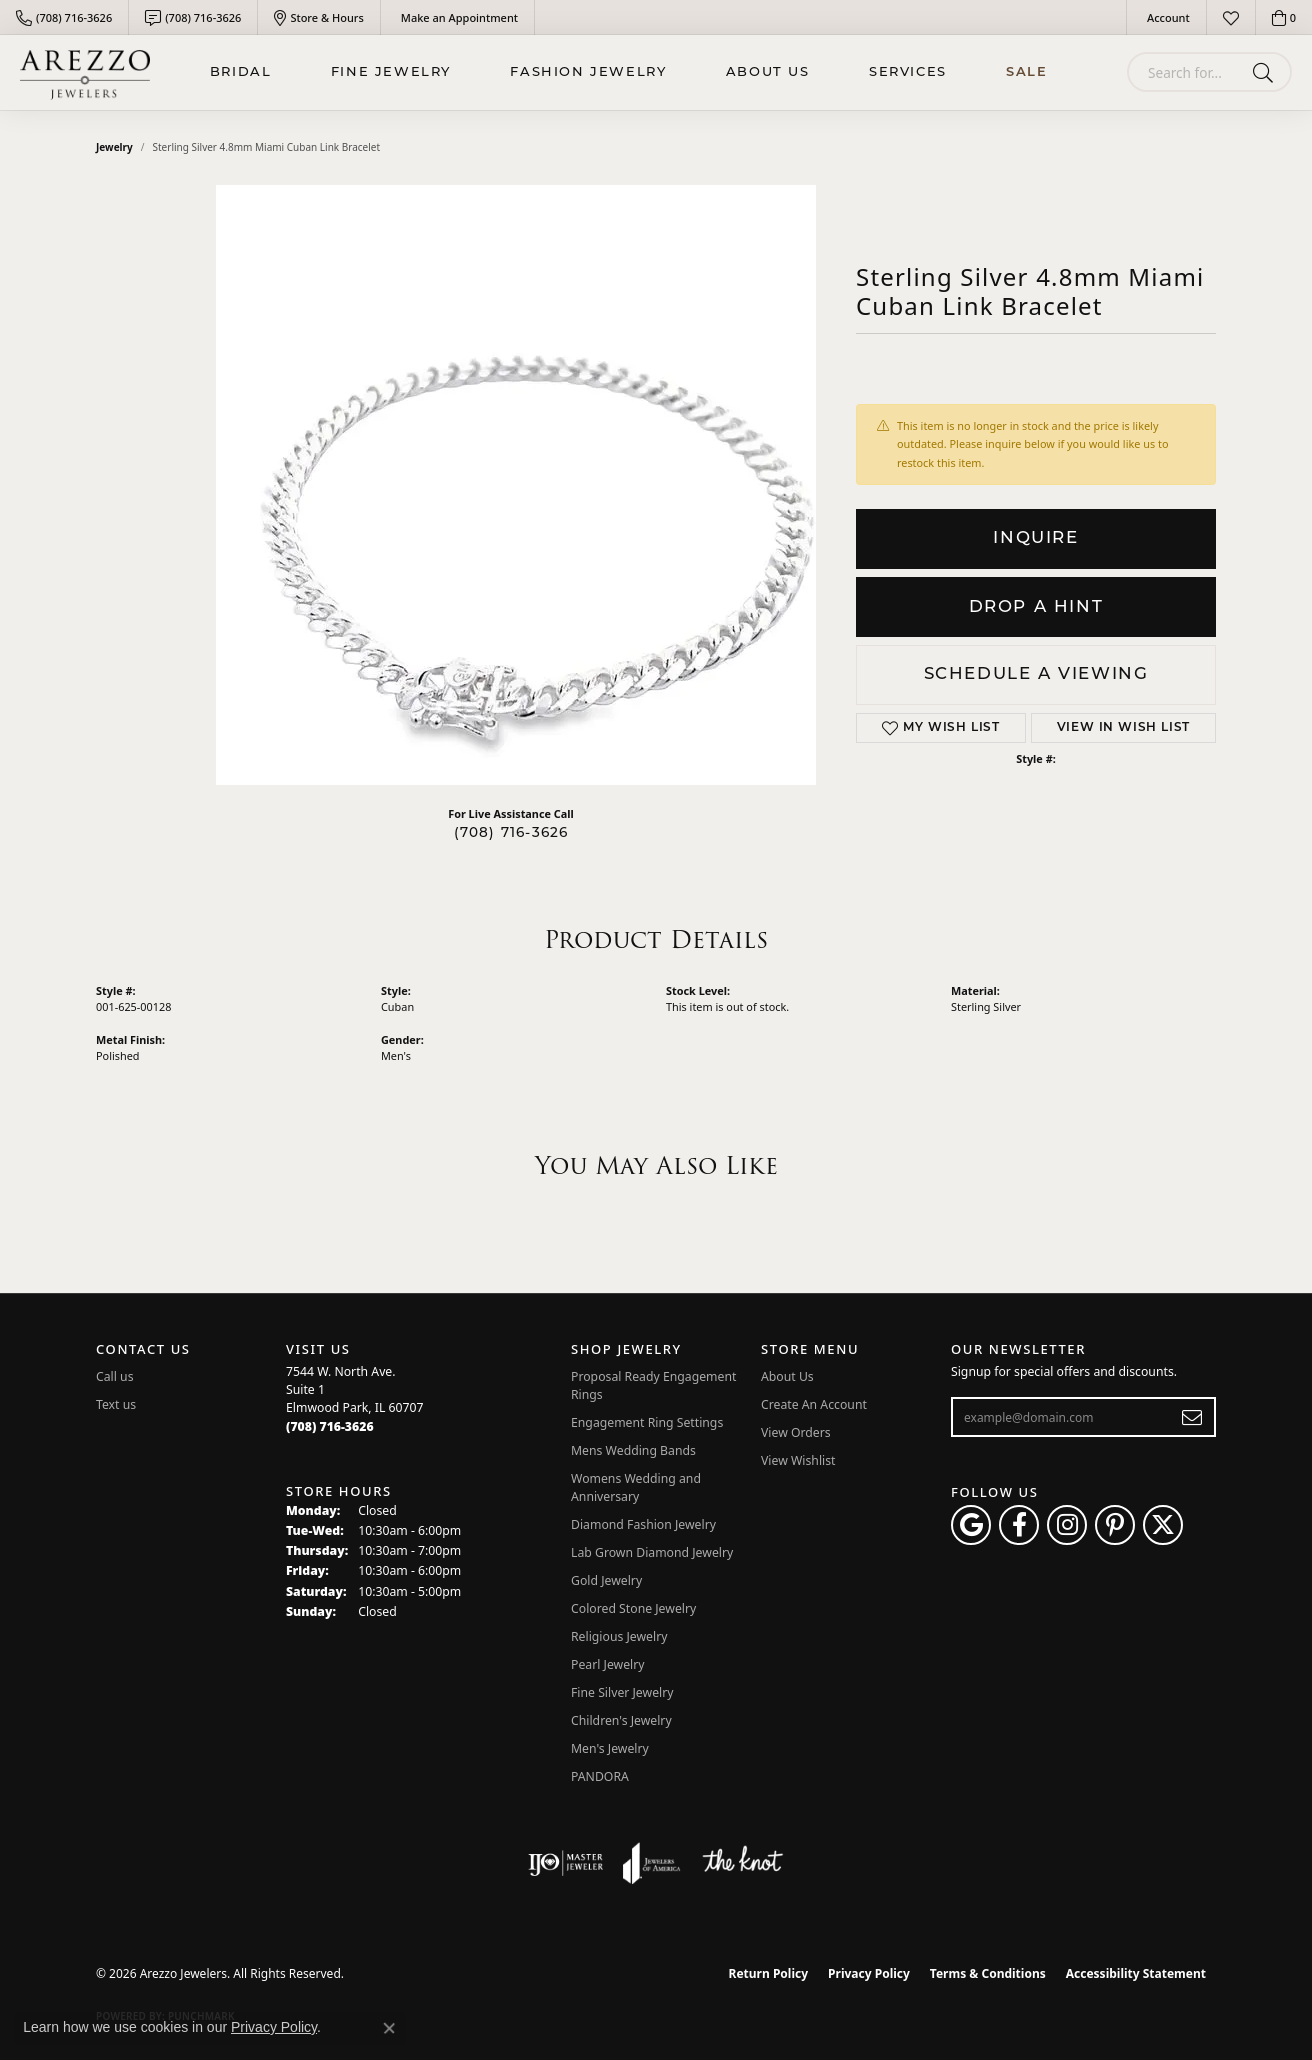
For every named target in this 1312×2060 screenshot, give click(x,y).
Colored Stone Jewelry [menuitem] (633, 1608)
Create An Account (814, 1404)
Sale (1026, 72)
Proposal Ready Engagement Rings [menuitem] (653, 1385)
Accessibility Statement (1136, 1973)
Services (908, 72)
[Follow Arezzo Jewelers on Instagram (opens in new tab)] (1067, 1525)
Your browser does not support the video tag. (516, 485)
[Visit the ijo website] (565, 1863)
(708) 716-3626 (511, 833)
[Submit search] (1266, 72)
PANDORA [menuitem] (600, 1776)
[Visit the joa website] (652, 1863)
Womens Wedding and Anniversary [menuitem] (636, 1487)
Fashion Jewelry (588, 72)
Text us (116, 1404)
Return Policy (769, 1973)
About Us (768, 72)
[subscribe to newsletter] (1192, 1417)
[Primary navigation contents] (628, 72)
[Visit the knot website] (742, 1863)
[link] (64, 17)
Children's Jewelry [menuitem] (621, 1720)
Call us (115, 1376)
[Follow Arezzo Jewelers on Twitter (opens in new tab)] (1163, 1525)
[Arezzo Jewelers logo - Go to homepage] (85, 72)
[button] (1166, 17)
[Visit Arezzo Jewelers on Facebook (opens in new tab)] (1019, 1525)
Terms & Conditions (988, 1973)
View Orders (796, 1432)
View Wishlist (798, 1460)
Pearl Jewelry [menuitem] (608, 1664)
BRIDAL (241, 72)
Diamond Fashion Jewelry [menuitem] (643, 1524)
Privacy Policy (869, 1973)
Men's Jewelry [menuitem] (610, 1748)
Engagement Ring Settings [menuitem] (647, 1422)
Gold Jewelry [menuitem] (606, 1580)
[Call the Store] (330, 1426)
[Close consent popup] (389, 2028)
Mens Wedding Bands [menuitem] (633, 1450)
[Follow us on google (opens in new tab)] (971, 1525)
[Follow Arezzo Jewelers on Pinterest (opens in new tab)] (1115, 1525)
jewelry (114, 147)
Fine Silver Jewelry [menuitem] (622, 1692)
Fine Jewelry (391, 72)
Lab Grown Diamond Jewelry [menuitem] (652, 1552)
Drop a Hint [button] (1036, 607)
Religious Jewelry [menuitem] (619, 1636)
